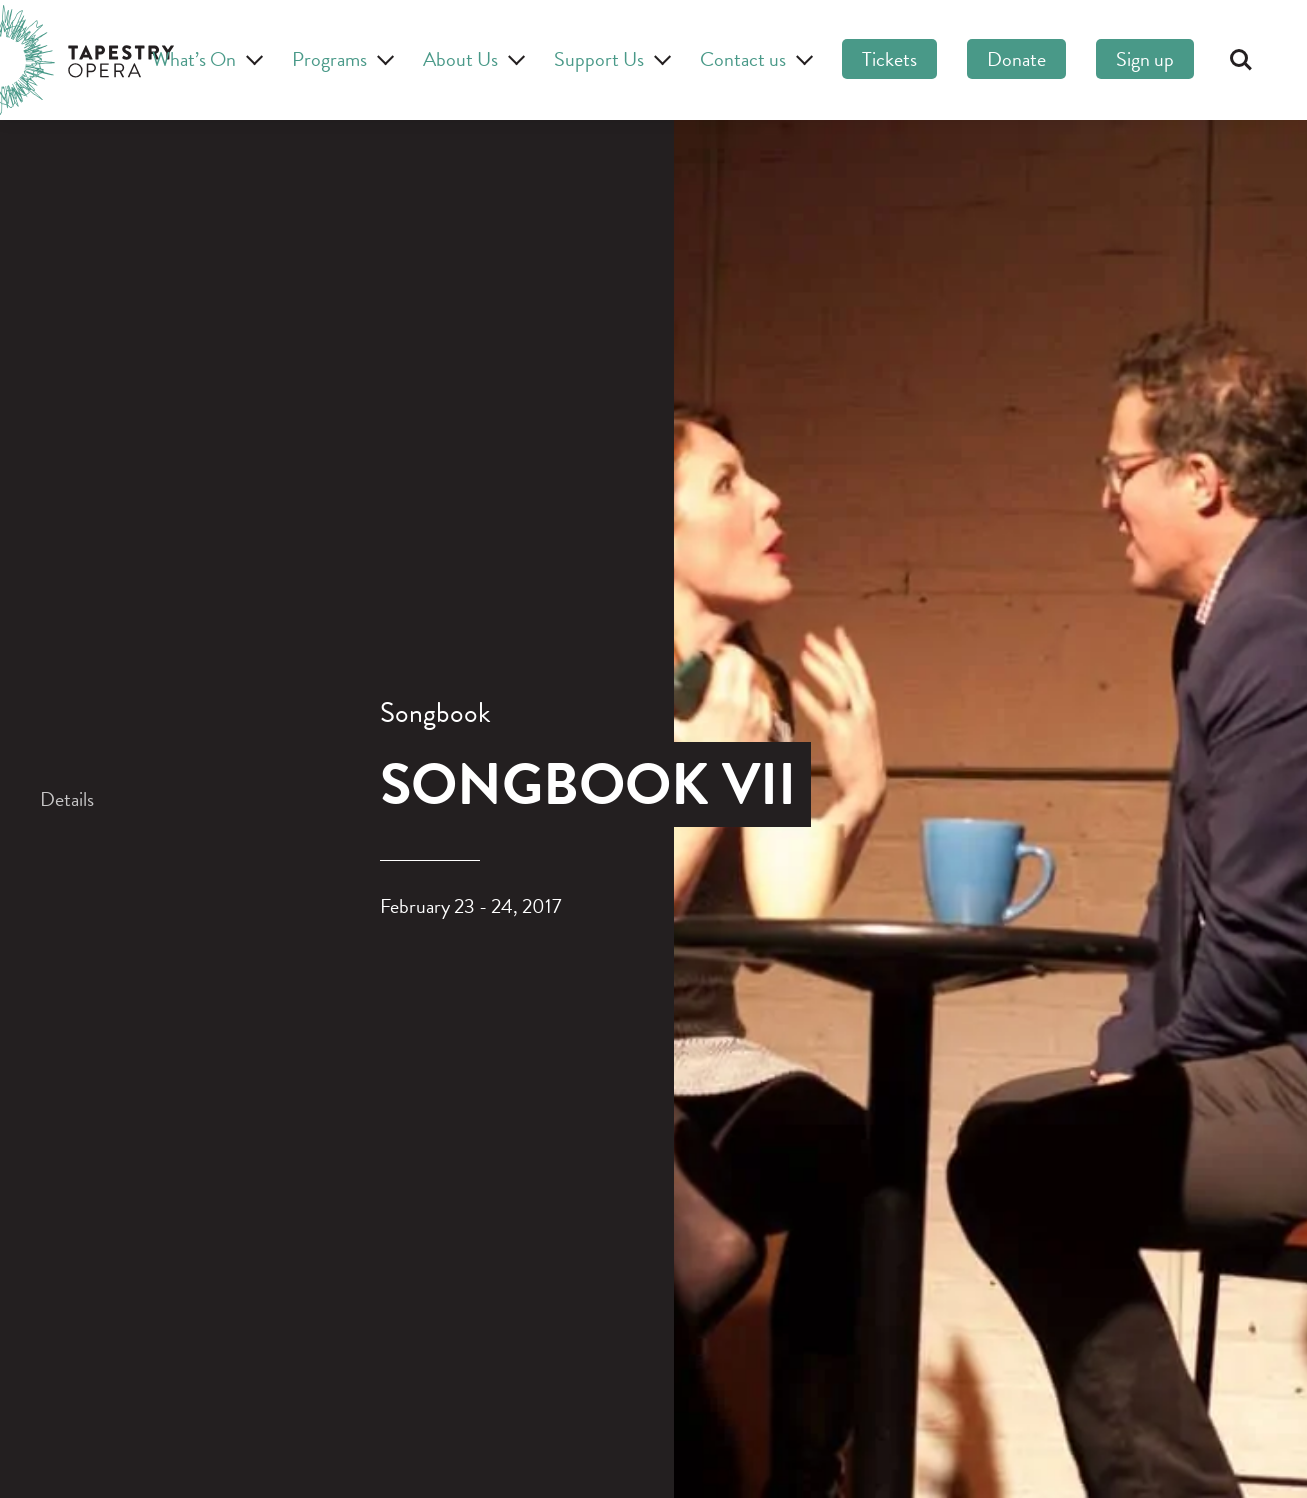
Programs (340, 59)
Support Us (609, 59)
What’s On (204, 59)
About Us (471, 59)
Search (1241, 60)
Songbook (435, 712)
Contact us (753, 59)
